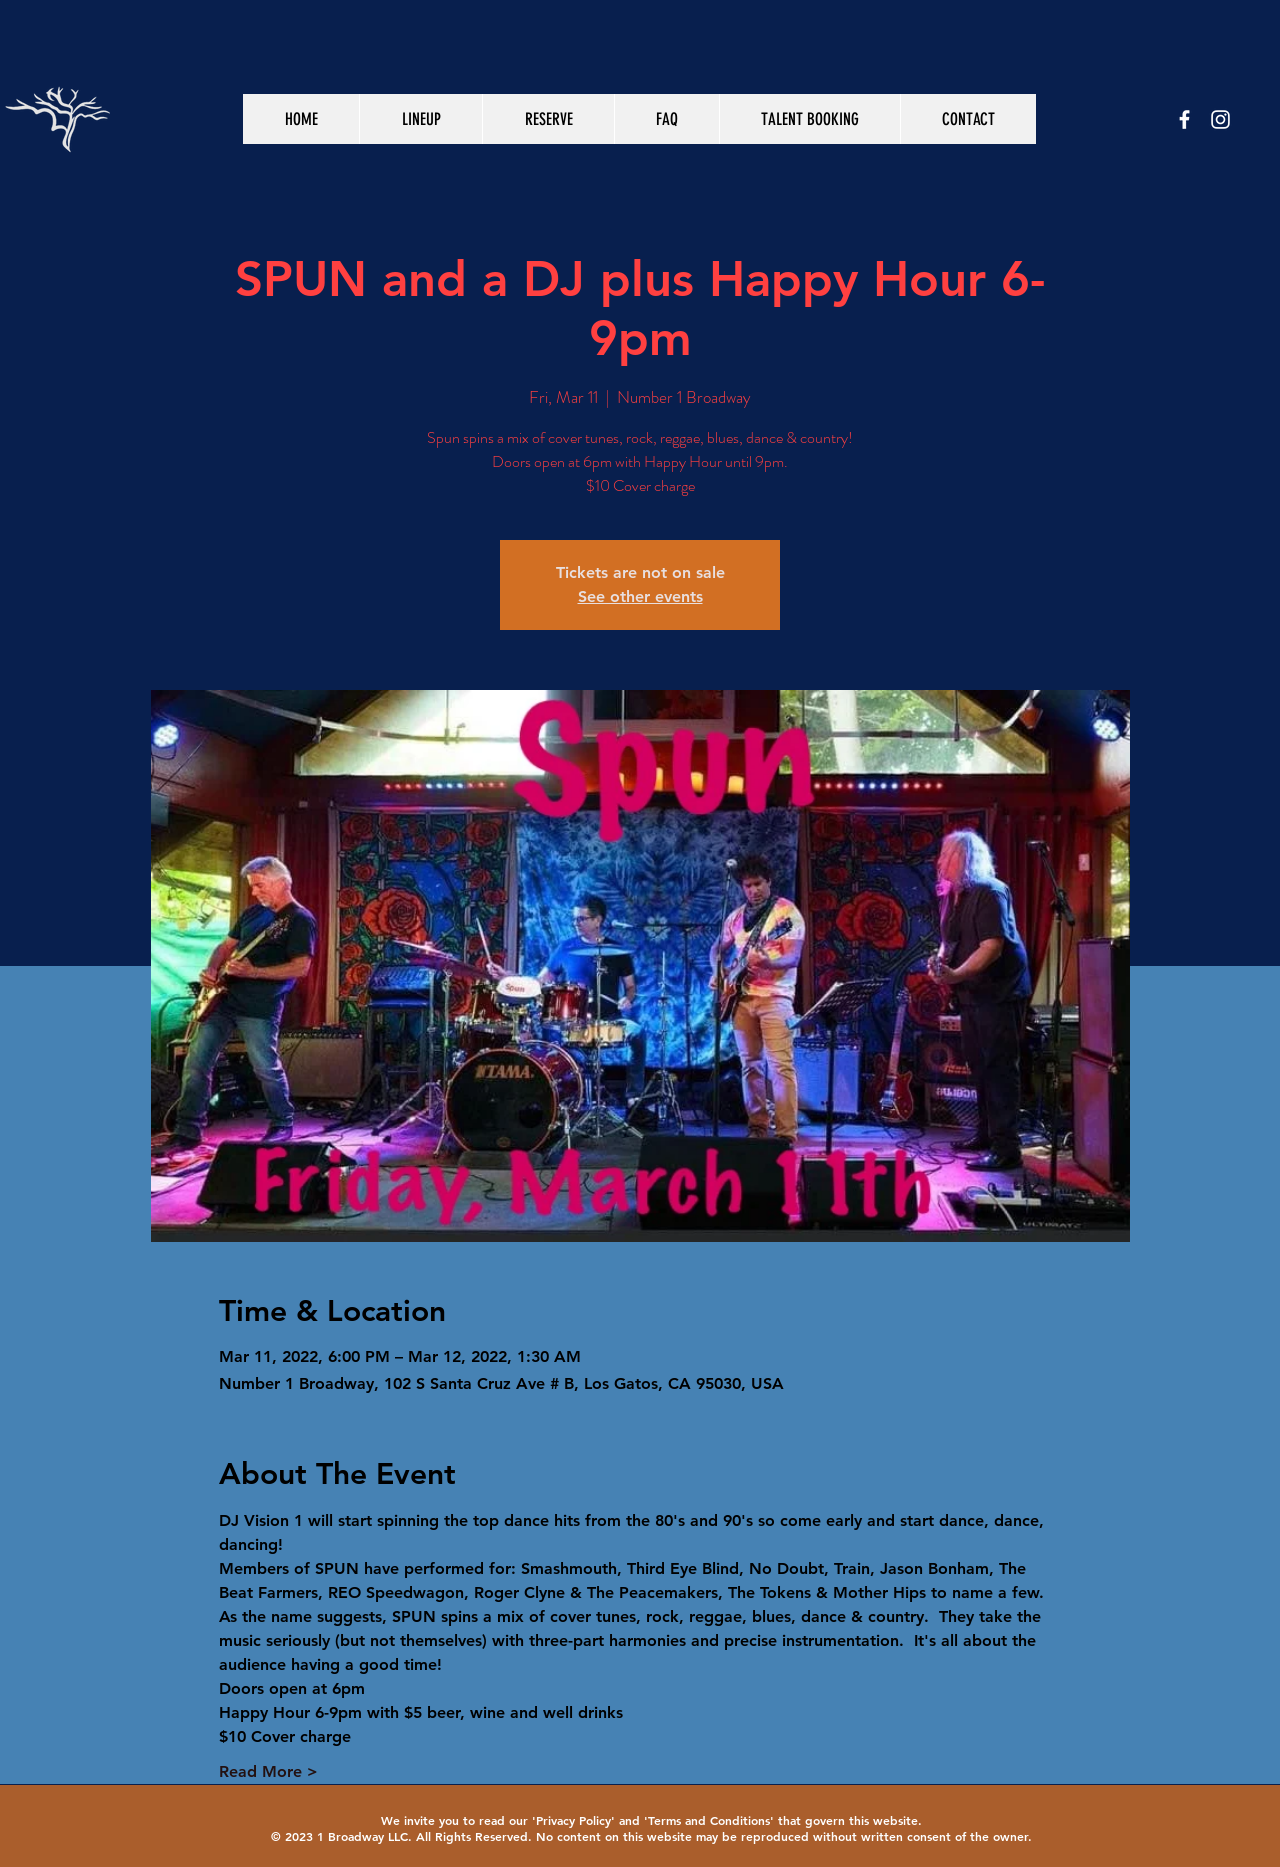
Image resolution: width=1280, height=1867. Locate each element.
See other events (640, 596)
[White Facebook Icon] (1184, 119)
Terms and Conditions (709, 1820)
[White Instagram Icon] (1220, 119)
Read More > (268, 1771)
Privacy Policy (573, 1820)
